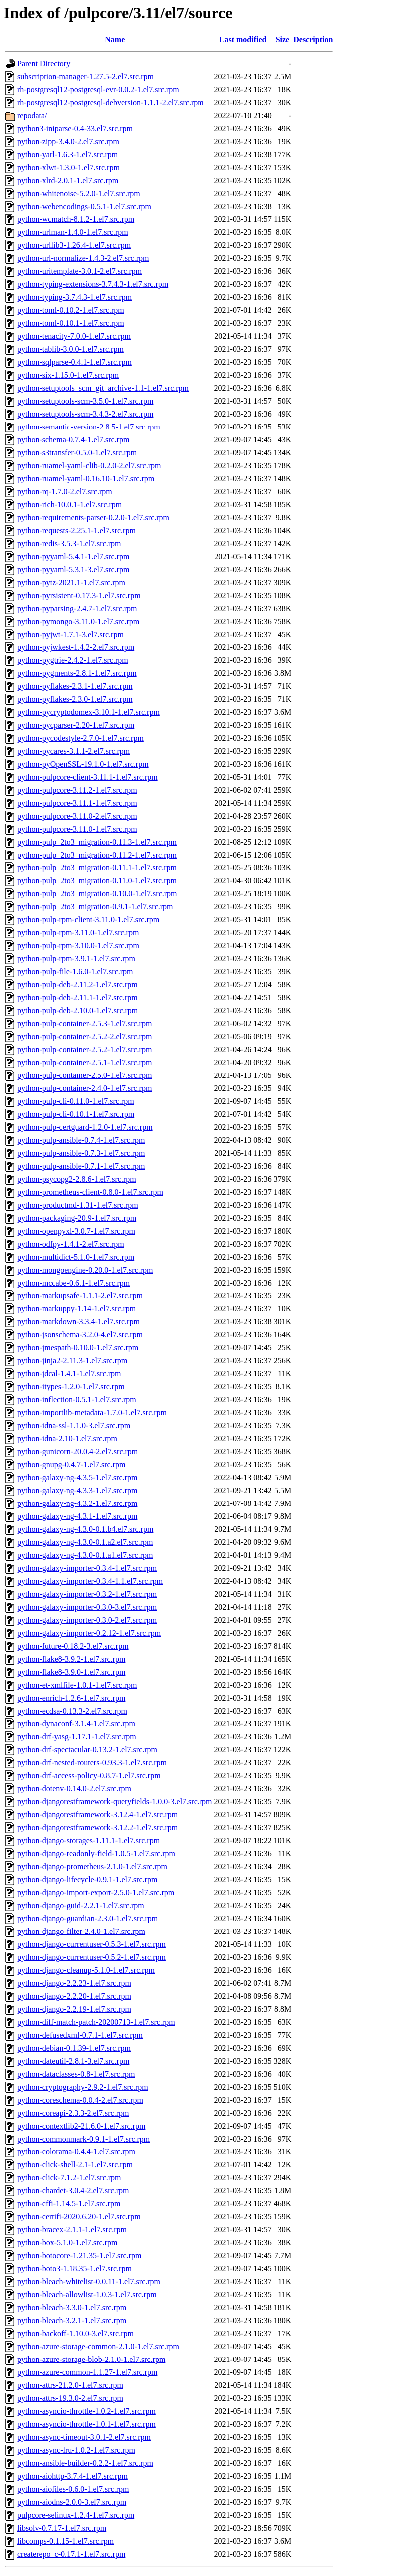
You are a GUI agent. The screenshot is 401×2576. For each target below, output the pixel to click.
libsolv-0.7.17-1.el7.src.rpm (61, 2528)
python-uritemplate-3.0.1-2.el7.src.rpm (79, 271)
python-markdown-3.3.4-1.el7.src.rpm (78, 1321)
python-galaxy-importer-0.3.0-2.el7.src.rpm (87, 1620)
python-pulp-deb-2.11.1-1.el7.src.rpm (77, 997)
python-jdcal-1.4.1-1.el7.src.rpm (69, 1373)
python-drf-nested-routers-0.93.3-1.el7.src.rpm (92, 1762)
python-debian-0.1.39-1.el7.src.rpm (74, 2048)
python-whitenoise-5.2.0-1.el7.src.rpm (78, 193)
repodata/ (32, 115)
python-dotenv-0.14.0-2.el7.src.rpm (74, 1788)
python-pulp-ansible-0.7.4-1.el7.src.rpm (81, 1140)
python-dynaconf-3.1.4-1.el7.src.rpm (76, 1723)
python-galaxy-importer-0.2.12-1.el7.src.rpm (89, 1633)
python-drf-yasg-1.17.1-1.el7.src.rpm (76, 1736)
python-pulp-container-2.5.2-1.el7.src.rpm (84, 1049)
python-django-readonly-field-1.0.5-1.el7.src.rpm (96, 1853)
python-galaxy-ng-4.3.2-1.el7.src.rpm (77, 1503)
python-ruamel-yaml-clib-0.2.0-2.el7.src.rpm (89, 465)
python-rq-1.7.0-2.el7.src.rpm (64, 491)
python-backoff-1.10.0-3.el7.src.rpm (75, 2333)
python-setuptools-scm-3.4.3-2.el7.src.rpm (85, 414)
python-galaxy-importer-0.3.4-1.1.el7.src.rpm (90, 1581)
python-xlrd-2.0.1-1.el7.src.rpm (67, 180)
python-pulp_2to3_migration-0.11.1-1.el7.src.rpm (97, 867)
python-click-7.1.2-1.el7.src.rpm (69, 2177)
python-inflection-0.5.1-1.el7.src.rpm (76, 1399)
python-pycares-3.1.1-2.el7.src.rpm (73, 751)
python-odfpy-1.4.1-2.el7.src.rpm (70, 1244)
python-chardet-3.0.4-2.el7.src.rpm (73, 2190)
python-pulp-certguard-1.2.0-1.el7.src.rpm (85, 1127)
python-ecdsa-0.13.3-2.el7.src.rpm (72, 1711)
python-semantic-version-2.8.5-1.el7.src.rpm (88, 427)
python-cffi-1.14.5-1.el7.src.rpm (68, 2203)
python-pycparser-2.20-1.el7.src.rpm (75, 725)
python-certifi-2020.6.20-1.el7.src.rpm (79, 2216)
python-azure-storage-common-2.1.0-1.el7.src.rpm (98, 2346)
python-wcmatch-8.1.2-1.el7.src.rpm (75, 219)
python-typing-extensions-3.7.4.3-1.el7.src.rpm (92, 284)
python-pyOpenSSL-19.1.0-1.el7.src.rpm (83, 764)
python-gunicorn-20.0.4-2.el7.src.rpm (77, 1451)
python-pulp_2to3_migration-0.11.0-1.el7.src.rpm (97, 880)
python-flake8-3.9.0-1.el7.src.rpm (71, 1672)
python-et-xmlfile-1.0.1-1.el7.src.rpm (77, 1685)
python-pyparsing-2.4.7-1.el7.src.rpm (77, 608)
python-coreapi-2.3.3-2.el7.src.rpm (73, 2113)
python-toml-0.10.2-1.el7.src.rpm (70, 310)
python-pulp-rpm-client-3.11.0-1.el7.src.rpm (88, 919)
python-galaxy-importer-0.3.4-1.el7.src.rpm (87, 1568)
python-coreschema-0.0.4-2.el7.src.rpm (80, 2100)
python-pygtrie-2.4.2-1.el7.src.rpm (72, 660)
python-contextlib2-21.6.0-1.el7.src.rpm (81, 2126)
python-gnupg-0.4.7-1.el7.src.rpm (71, 1464)
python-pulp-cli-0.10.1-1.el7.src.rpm (75, 1114)
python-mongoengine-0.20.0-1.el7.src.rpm (85, 1270)
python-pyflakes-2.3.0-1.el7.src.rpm (75, 699)
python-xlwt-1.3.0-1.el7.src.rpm (68, 167)
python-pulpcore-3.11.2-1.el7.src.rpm (77, 790)
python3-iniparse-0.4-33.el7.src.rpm (75, 128)
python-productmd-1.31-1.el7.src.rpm (77, 1205)
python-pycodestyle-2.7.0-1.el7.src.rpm (80, 738)
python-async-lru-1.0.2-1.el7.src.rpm (76, 2450)
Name (115, 39)
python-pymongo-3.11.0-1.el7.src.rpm (78, 621)
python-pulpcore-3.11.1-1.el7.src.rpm (77, 803)
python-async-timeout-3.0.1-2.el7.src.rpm (84, 2437)
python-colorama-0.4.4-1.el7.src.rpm (76, 2151)
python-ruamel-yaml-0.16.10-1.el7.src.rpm (85, 478)
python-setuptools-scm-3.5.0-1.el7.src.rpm (85, 401)
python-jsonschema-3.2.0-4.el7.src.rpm (80, 1334)
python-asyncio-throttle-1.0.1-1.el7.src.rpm (86, 2424)
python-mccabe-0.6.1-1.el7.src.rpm (73, 1283)
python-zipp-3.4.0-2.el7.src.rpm (68, 141)
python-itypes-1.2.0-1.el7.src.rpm (71, 1386)
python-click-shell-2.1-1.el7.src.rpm (75, 2164)
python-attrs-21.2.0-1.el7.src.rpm (70, 2385)
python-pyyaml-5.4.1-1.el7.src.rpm (73, 556)
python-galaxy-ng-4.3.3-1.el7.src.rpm (77, 1490)
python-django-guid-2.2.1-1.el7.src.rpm (80, 1905)
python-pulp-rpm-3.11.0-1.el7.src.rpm (78, 932)
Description (313, 39)
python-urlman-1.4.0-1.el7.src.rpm (72, 232)
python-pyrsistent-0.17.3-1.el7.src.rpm (79, 595)
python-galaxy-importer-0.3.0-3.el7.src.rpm (87, 1607)
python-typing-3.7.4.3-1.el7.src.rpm (74, 297)
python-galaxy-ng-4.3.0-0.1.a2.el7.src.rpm (85, 1542)
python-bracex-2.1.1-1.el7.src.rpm (72, 2229)
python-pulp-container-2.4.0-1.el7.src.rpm (84, 1088)
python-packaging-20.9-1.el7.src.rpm (76, 1218)
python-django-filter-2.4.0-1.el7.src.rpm (81, 1931)
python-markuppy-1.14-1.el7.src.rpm (76, 1308)
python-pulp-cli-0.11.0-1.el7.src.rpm (75, 1101)
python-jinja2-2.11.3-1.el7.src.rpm (72, 1360)
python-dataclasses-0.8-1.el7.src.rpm (76, 2074)
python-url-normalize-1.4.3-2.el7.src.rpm (83, 258)
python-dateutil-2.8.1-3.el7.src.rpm (73, 2061)
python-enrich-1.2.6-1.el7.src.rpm (71, 1698)
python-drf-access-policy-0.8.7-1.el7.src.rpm (89, 1775)
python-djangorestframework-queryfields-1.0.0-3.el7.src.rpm (114, 1801)
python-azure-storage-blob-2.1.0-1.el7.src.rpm (91, 2359)
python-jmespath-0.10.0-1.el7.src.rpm (77, 1347)
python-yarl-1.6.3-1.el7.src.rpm (67, 154)
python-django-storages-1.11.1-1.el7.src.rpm (88, 1840)
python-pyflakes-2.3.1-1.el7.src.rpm (75, 686)
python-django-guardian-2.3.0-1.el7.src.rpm (87, 1918)
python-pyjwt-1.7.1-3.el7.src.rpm (70, 634)
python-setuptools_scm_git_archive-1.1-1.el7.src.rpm (103, 388)
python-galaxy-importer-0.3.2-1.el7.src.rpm (87, 1594)
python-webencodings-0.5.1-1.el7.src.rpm (84, 206)
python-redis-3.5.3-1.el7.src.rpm (69, 543)
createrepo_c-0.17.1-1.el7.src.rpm (71, 2554)
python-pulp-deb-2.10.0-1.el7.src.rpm (77, 1010)
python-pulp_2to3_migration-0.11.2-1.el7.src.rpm (97, 855)
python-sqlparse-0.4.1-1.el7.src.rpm (74, 362)
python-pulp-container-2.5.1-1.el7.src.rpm (84, 1062)
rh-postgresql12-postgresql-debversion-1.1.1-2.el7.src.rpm (110, 102)
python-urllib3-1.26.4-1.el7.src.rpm (74, 245)
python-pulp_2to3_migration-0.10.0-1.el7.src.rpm (97, 893)
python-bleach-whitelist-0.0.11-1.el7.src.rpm (88, 2281)
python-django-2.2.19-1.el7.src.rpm (74, 2009)
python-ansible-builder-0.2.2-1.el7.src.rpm (85, 2463)
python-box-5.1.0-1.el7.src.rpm (67, 2242)
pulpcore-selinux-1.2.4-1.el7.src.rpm (75, 2515)
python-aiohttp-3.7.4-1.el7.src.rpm (72, 2476)
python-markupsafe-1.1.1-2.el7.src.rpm (80, 1295)
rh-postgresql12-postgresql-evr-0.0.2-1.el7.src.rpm (98, 89)
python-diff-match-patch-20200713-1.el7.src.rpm (96, 2022)
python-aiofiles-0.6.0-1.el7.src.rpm (73, 2489)
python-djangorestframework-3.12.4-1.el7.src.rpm (97, 1814)
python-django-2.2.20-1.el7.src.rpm (74, 1996)
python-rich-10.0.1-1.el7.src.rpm (69, 504)
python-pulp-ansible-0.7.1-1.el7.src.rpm (81, 1166)
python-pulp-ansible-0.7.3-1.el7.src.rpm (81, 1153)
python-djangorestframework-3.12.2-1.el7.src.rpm (97, 1827)
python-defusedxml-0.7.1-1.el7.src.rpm (80, 2035)
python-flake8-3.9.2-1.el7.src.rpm (71, 1659)
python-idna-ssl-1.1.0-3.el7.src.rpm (73, 1425)
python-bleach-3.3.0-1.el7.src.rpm (71, 2307)
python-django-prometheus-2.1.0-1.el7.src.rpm (92, 1866)
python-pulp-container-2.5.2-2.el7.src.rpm (84, 1036)
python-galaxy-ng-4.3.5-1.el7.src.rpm (77, 1477)
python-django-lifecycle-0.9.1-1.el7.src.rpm (87, 1879)
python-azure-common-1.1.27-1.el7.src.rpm (87, 2372)
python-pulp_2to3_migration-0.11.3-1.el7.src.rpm (97, 842)
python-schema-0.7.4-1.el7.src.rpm (73, 439)
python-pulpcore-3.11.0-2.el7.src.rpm (77, 816)
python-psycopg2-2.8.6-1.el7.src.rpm (76, 1179)
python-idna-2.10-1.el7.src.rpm (67, 1438)
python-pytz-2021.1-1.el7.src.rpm (71, 582)
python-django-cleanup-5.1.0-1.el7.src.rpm (86, 1970)
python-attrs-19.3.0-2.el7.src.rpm (70, 2398)
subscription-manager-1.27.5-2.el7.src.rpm (85, 76)
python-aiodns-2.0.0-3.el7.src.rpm (71, 2502)
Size (283, 39)
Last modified (243, 39)
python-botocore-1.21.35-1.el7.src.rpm (79, 2255)
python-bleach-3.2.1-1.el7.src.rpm (71, 2320)
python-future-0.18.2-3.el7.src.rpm (73, 1646)
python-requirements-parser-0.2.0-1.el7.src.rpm (93, 517)
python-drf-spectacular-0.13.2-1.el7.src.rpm (87, 1749)
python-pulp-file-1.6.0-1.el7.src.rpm (75, 971)
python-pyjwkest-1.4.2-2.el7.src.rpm (75, 647)
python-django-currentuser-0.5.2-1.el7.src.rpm (91, 1957)
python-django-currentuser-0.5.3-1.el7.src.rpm (91, 1944)
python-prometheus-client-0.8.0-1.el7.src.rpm (90, 1192)
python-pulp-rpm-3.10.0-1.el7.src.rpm (78, 945)
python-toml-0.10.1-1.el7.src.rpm (70, 323)
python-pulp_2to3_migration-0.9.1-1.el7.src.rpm (95, 906)
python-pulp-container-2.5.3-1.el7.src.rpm (84, 1023)
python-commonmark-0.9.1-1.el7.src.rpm (83, 2139)
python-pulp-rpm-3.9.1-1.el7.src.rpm (76, 958)
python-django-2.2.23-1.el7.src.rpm (74, 1983)
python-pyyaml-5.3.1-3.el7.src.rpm (73, 569)
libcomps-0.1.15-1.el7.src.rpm (65, 2541)
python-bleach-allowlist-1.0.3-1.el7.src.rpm (87, 2294)
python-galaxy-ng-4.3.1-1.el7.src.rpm (77, 1516)
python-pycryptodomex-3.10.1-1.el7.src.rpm (88, 712)
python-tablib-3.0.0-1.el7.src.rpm (70, 349)
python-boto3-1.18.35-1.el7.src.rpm (74, 2268)
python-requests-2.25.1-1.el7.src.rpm (76, 530)
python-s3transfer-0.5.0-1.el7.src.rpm (77, 452)
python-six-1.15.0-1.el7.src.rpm (68, 375)
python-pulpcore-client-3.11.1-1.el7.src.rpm (87, 777)
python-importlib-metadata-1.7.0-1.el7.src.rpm (92, 1412)
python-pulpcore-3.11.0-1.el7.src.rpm (77, 829)
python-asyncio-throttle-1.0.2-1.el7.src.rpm (86, 2411)
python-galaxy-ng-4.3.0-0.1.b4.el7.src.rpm (85, 1529)
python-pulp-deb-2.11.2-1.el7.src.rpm (77, 984)
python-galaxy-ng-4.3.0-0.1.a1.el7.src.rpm (85, 1555)
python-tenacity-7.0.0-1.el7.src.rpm (74, 336)
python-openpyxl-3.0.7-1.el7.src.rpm (76, 1231)
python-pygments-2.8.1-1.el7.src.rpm (77, 673)
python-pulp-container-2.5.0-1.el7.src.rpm (84, 1075)
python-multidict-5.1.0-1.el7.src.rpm (75, 1257)
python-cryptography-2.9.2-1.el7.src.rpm (82, 2087)
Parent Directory (43, 63)
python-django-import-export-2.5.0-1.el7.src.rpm (95, 1892)
